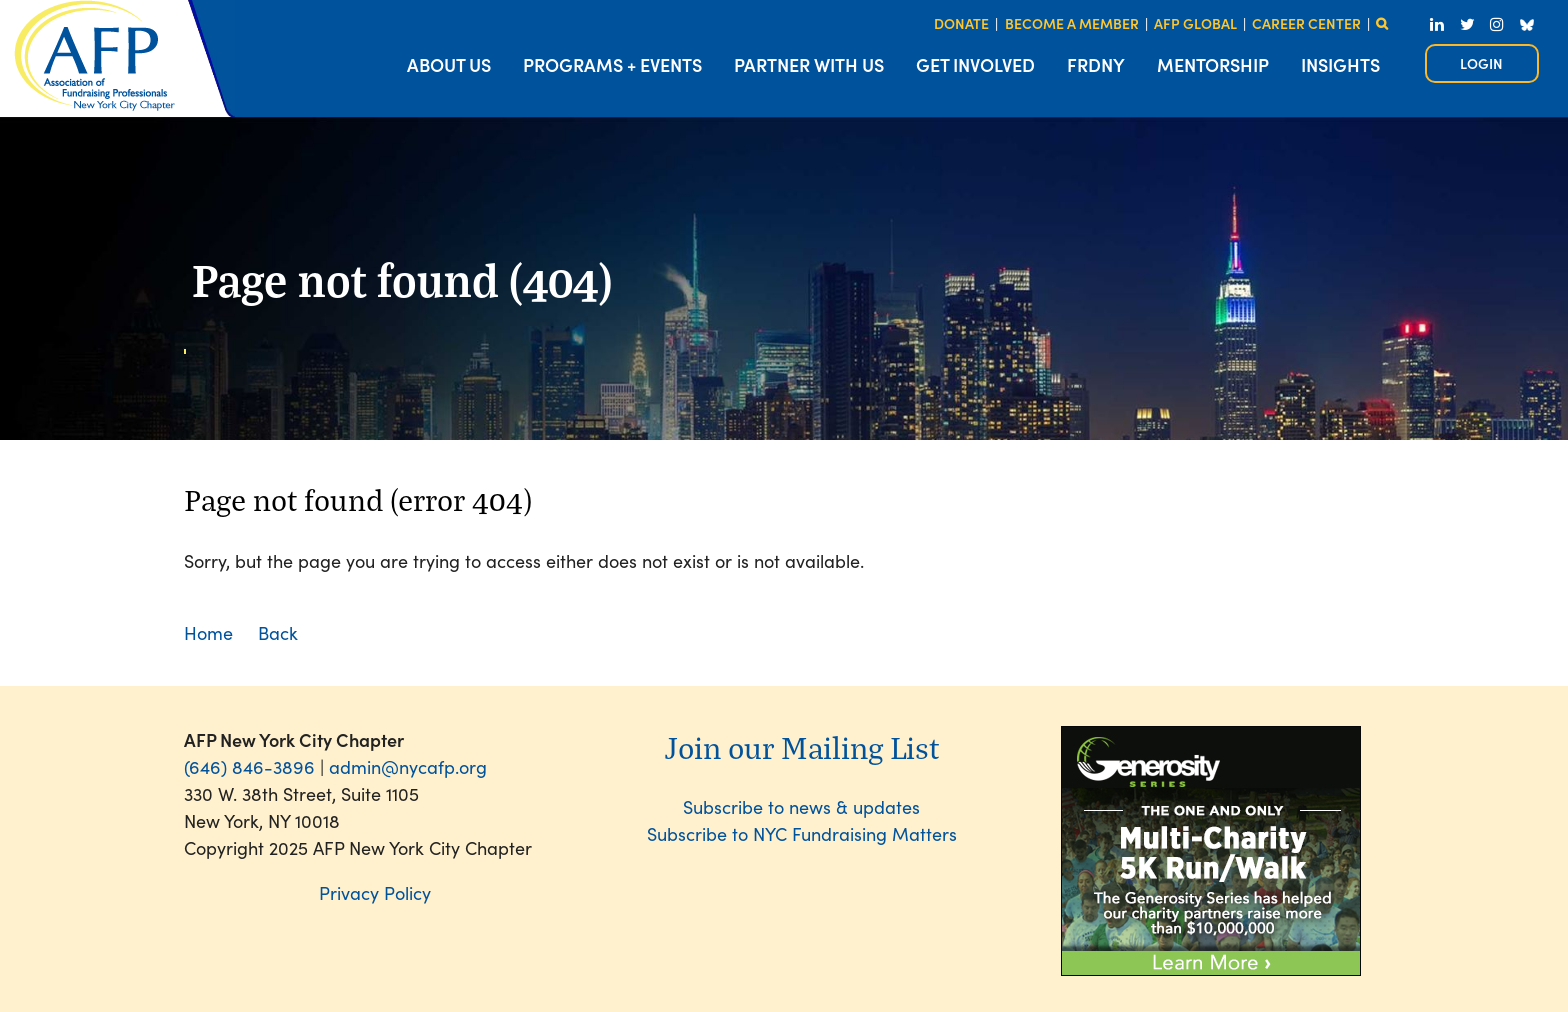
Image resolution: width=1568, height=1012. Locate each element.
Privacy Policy (375, 892)
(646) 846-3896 (249, 766)
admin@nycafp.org (408, 766)
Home (208, 632)
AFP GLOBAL (1195, 23)
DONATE (961, 23)
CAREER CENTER (1306, 23)
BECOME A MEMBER (1072, 23)
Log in (1482, 63)
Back (278, 632)
